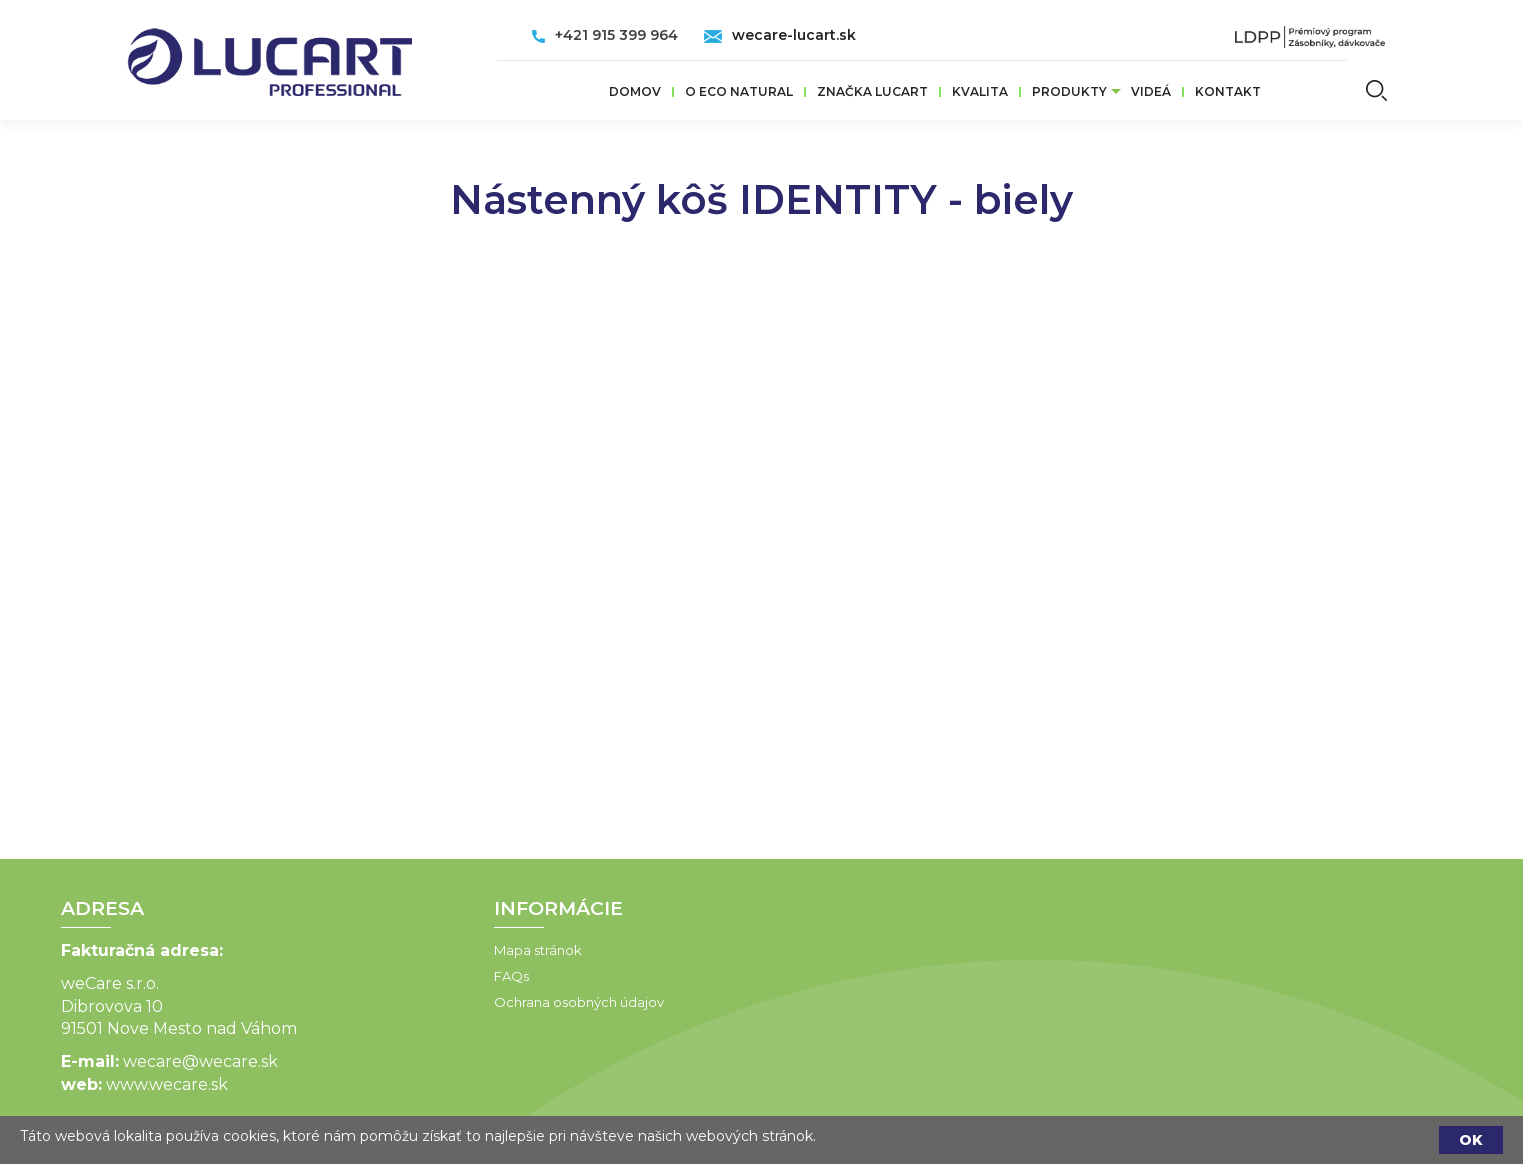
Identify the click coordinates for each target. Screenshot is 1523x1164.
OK (1471, 1140)
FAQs (393, 976)
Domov (635, 91)
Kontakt (1228, 91)
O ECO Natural (739, 91)
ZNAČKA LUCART (872, 91)
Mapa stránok (420, 950)
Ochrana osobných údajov (461, 1002)
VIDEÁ (1151, 91)
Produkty (1069, 91)
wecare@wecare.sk (82, 1061)
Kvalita (980, 91)
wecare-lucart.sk (794, 35)
